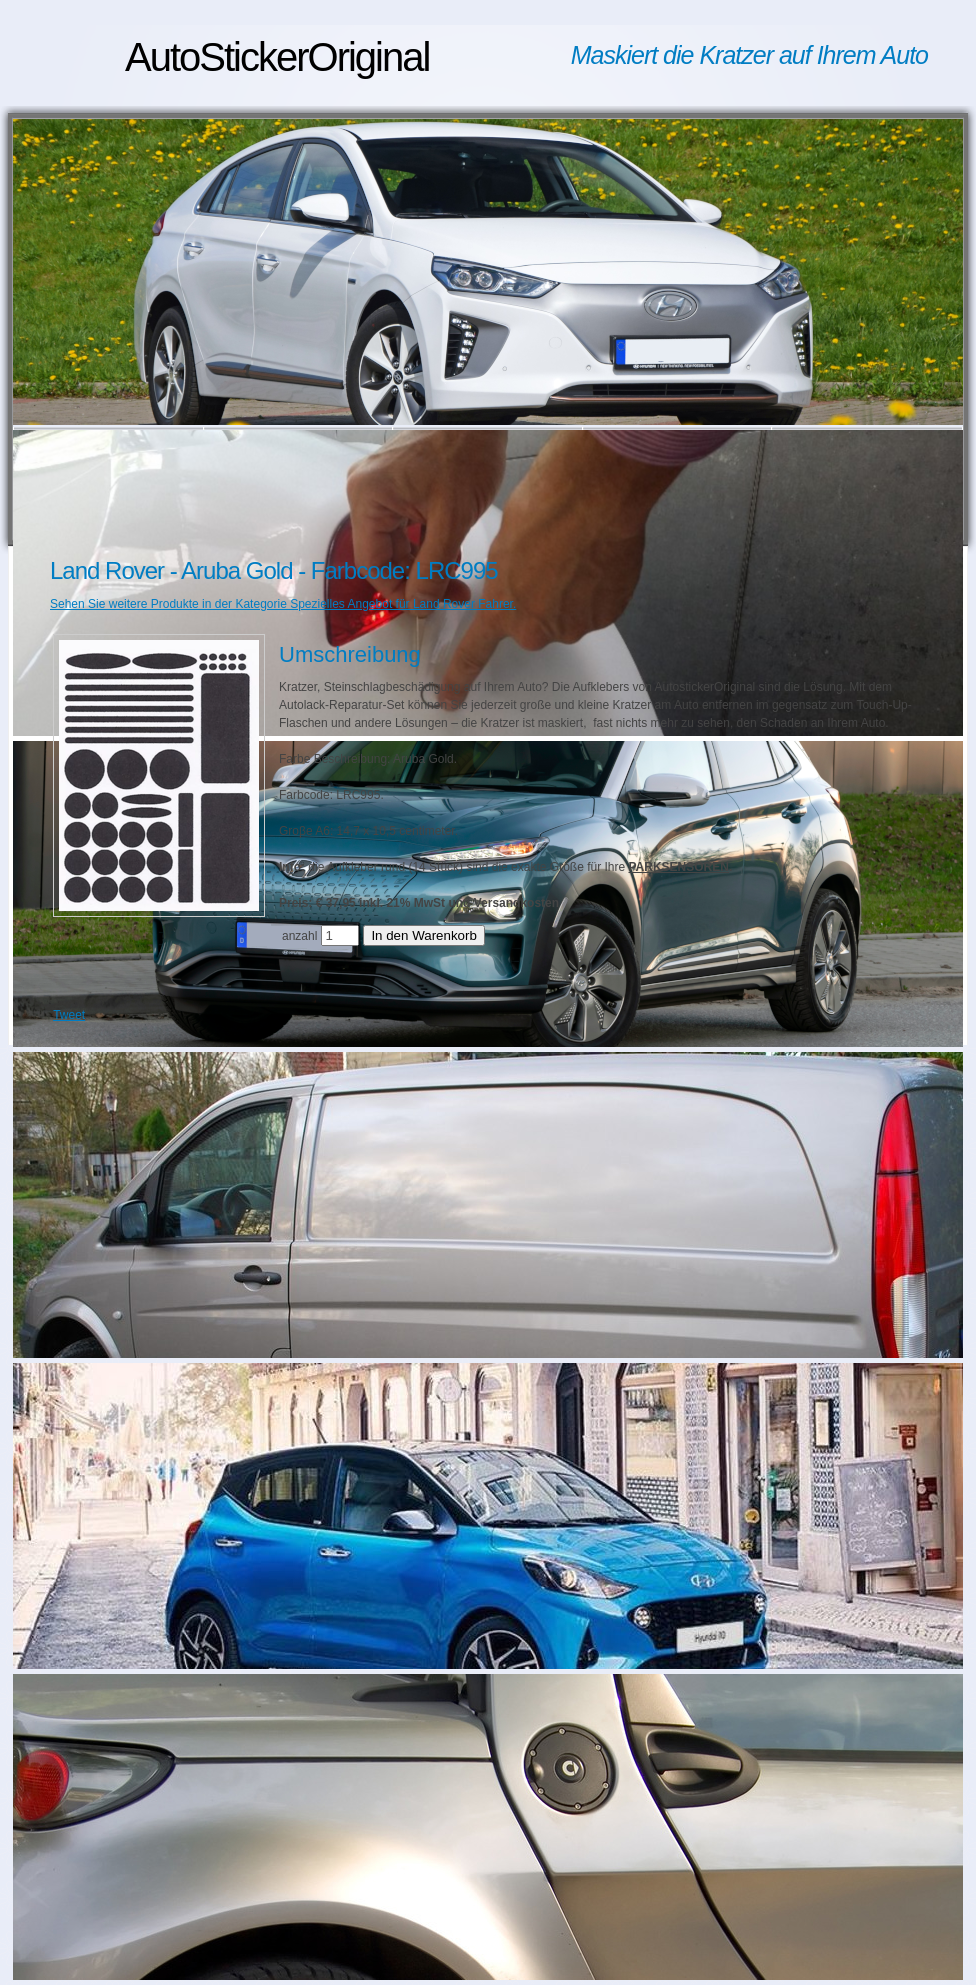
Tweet (69, 1015)
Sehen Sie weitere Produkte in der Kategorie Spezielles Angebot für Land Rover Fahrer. (283, 604)
